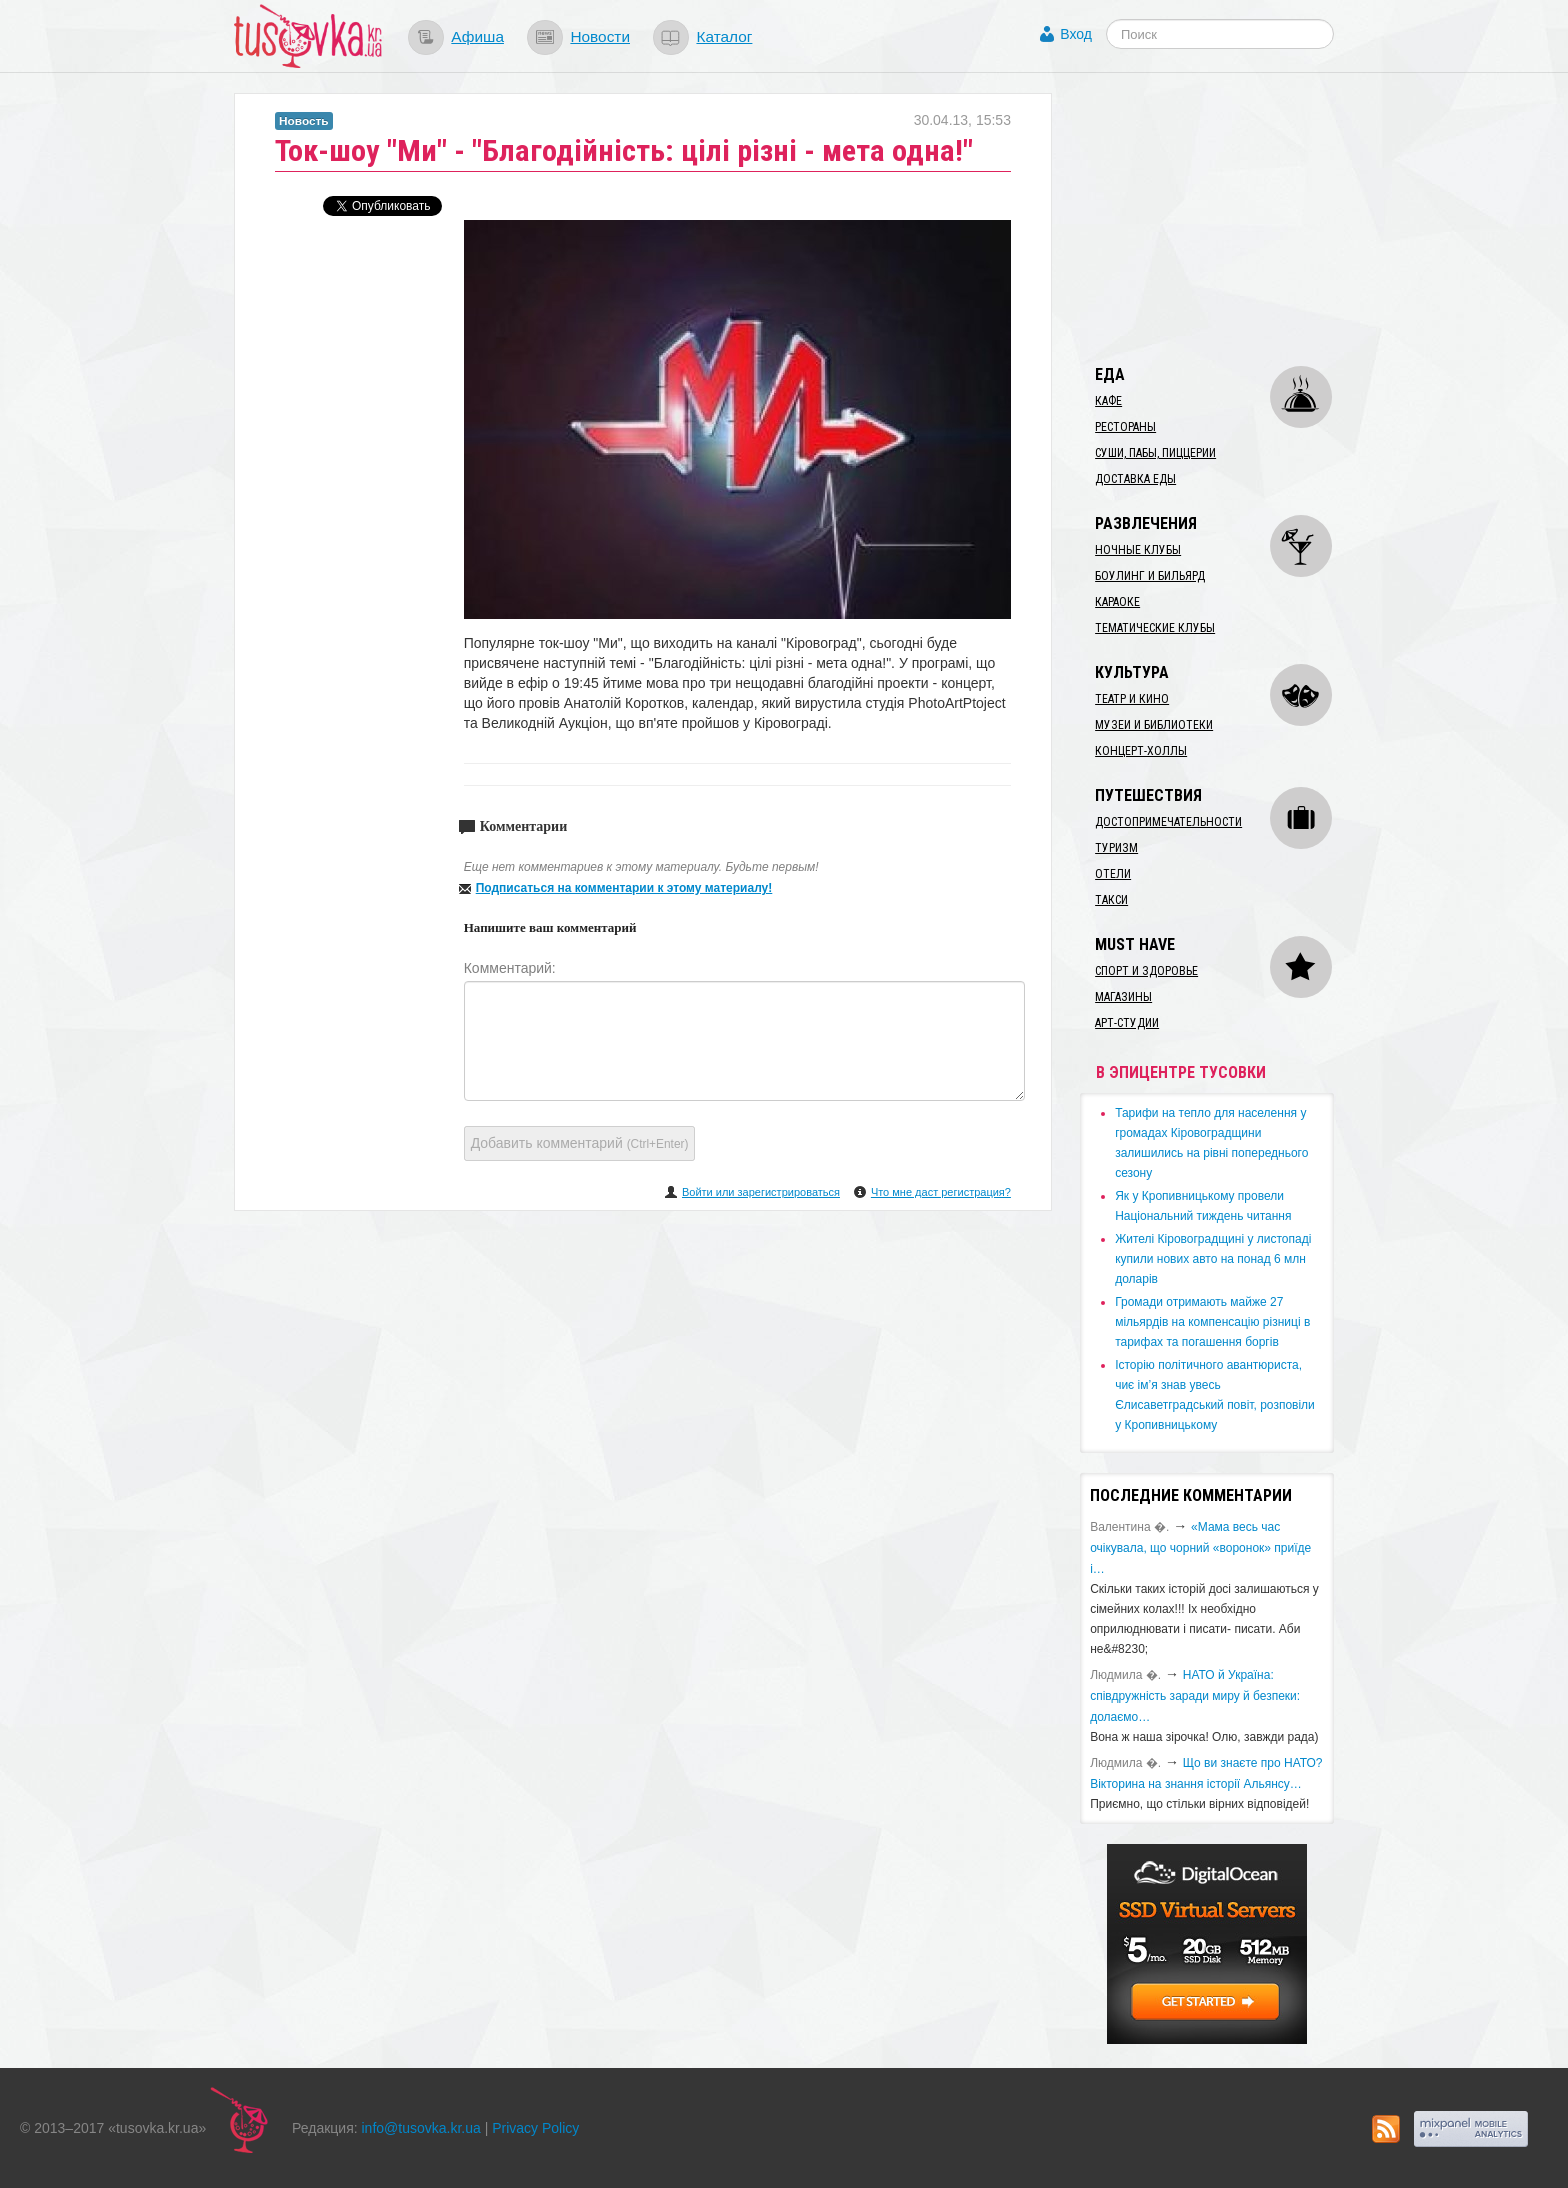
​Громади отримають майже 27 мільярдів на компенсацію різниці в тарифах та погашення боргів (1212, 1322)
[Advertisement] (1230, 218)
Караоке (1117, 602)
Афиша (477, 36)
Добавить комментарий (580, 1143)
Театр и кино (1132, 699)
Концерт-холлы (1141, 751)
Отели (1113, 874)
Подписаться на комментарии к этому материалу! (624, 888)
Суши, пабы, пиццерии (1155, 453)
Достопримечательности (1168, 822)
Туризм (1116, 848)
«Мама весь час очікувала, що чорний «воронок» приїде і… (1200, 1548)
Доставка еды (1135, 479)
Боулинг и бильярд (1150, 576)
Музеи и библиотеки (1154, 725)
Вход (1076, 34)
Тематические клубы (1155, 628)
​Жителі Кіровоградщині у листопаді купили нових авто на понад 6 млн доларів (1213, 1259)
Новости (600, 36)
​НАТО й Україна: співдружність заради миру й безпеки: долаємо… (1195, 1696)
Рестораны (1125, 427)
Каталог (724, 36)
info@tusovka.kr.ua (421, 2128)
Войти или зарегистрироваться (761, 1192)
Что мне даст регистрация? (941, 1192)
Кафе (1108, 401)
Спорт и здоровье (1146, 971)
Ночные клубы (1138, 550)
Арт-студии (1127, 1023)
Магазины (1123, 997)
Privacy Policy (535, 2128)
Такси (1111, 900)
